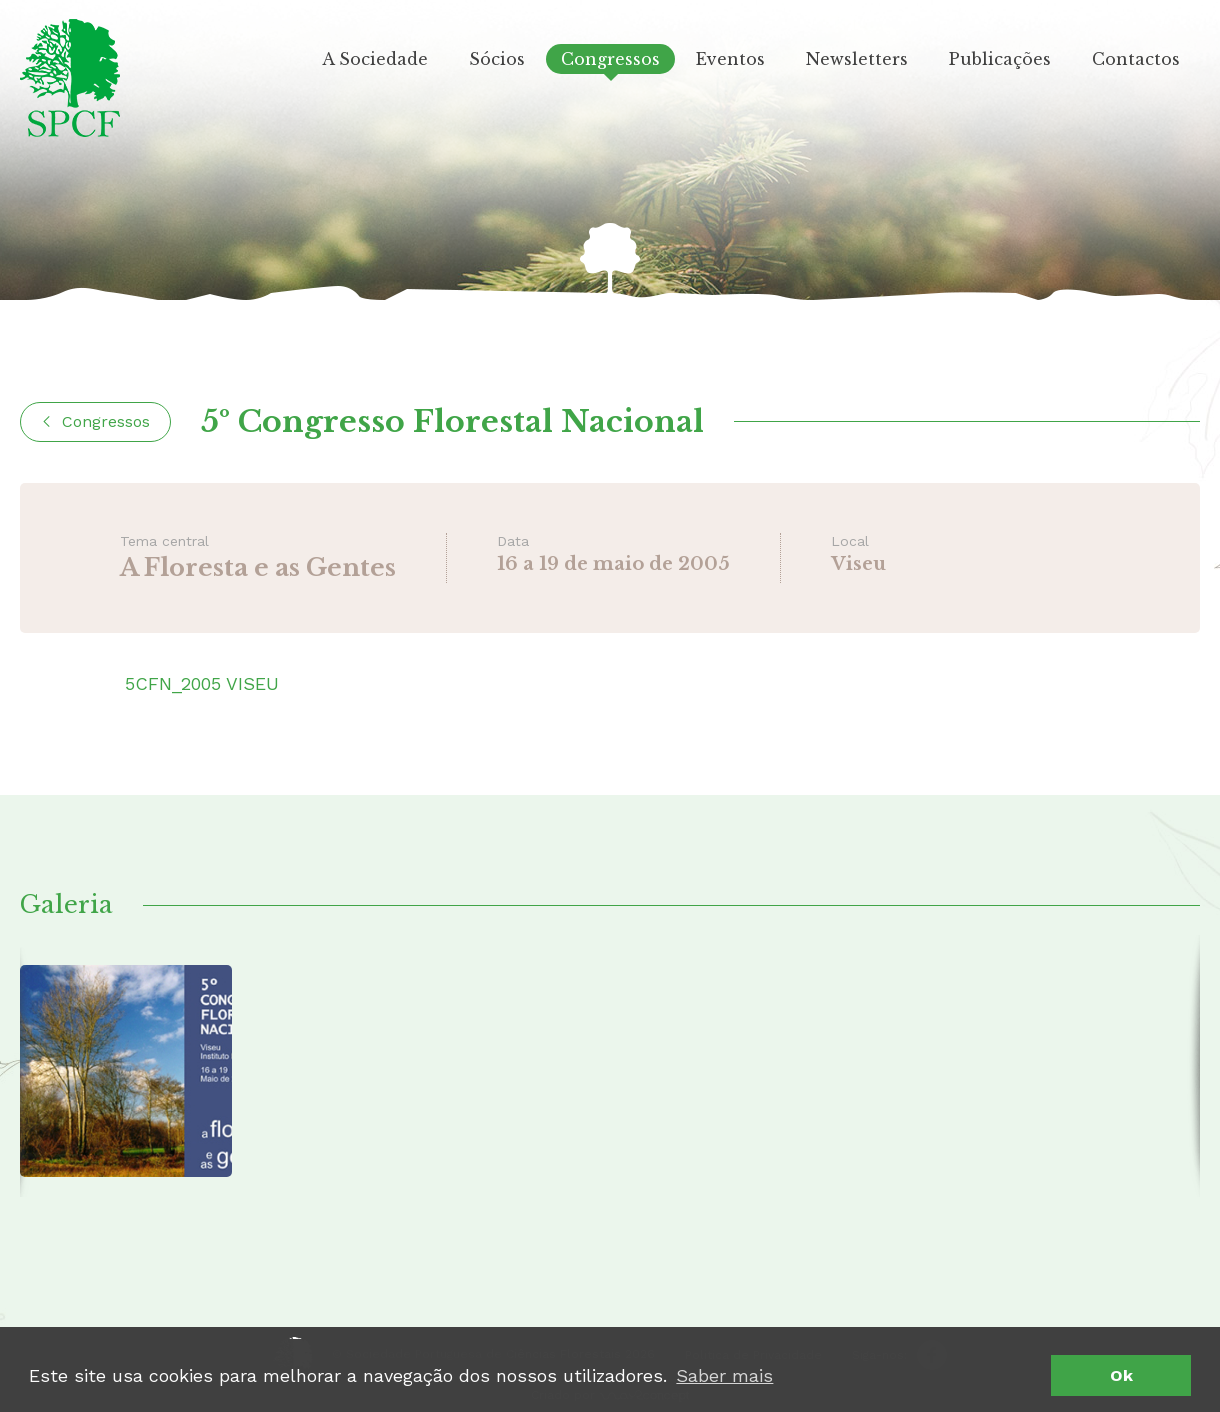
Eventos (730, 59)
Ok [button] (1121, 1375)
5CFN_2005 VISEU (202, 683)
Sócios (497, 59)
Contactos (1136, 59)
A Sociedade (375, 59)
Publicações (1000, 59)
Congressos (610, 59)
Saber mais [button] (724, 1375)
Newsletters (857, 59)
